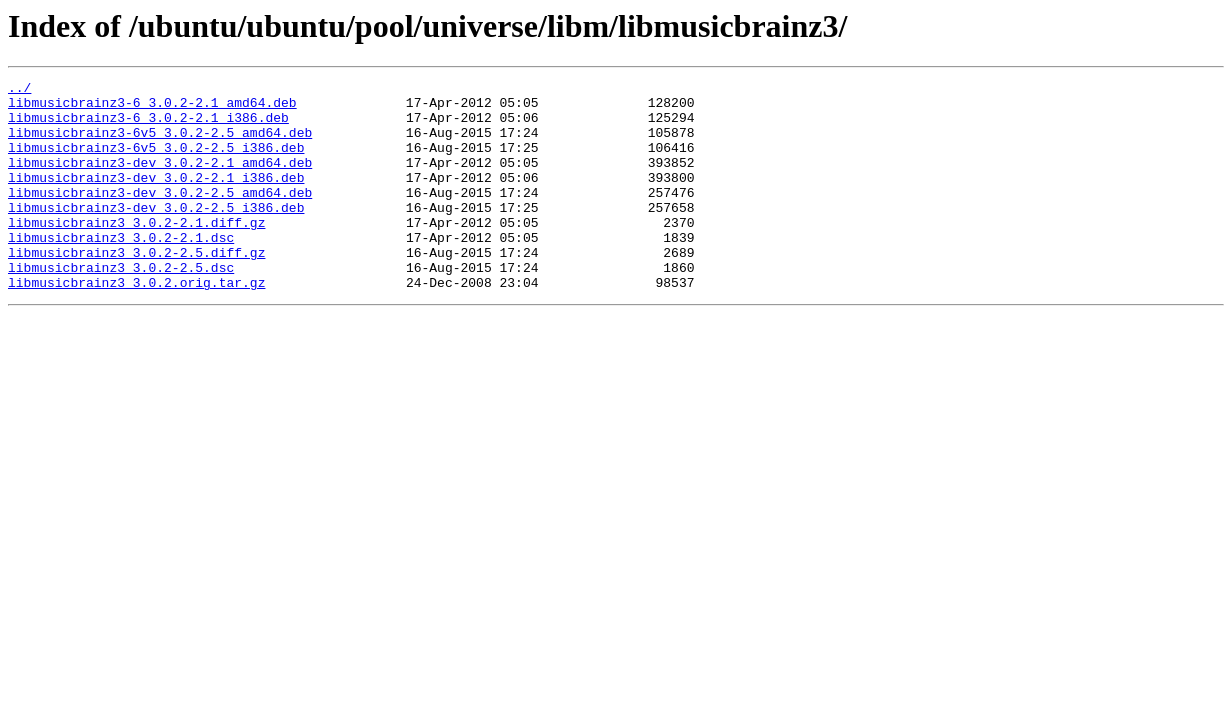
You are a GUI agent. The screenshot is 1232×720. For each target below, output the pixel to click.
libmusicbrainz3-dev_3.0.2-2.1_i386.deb (156, 198)
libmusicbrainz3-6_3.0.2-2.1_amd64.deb (152, 108)
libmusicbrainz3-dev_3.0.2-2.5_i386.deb (156, 234)
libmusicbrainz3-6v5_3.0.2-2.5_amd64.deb (160, 144)
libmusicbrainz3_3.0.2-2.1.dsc (121, 270)
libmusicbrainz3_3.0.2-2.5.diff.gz (136, 288)
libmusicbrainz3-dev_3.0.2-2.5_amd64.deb (160, 216)
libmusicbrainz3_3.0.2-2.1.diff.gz (136, 252)
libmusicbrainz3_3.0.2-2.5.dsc (121, 306)
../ (19, 90)
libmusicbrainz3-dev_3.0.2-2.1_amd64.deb (160, 180)
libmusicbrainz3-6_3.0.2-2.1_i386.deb (148, 126)
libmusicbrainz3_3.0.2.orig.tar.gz (136, 324)
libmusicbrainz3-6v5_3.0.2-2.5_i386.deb (156, 162)
